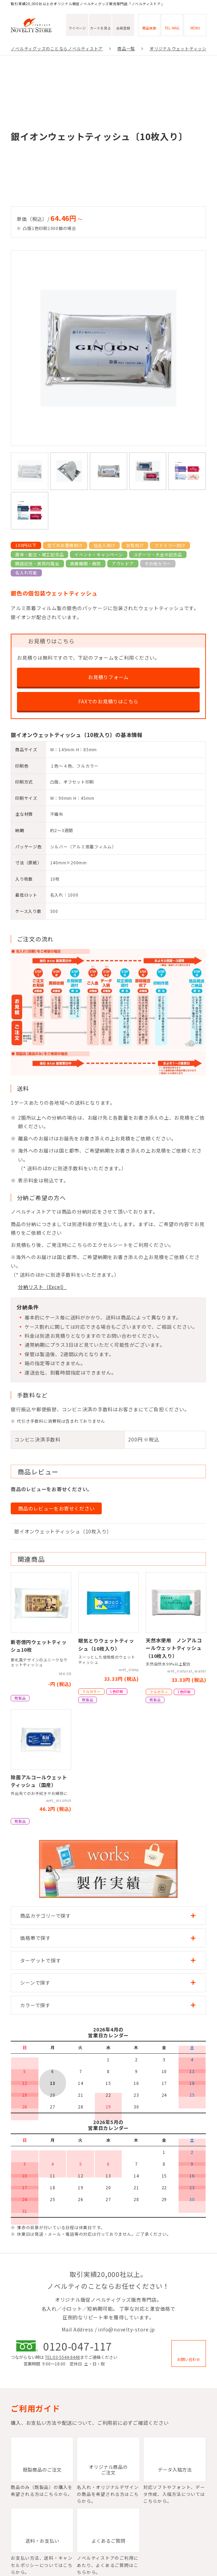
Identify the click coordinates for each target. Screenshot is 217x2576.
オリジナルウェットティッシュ (180, 48)
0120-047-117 (77, 2346)
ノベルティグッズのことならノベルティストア (57, 48)
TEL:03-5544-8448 (62, 2357)
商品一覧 (126, 48)
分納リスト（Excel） (42, 1286)
